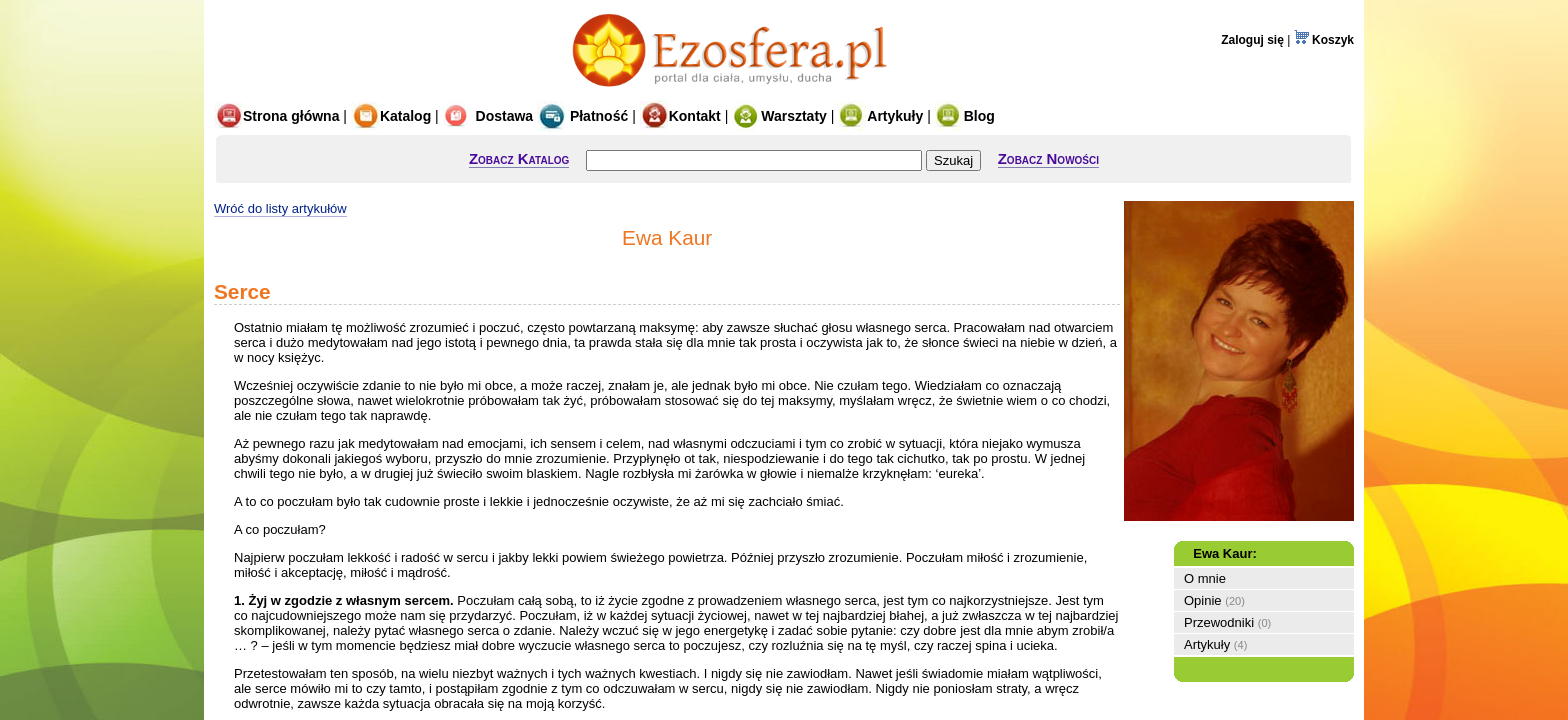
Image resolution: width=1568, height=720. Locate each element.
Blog (965, 116)
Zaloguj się (1252, 40)
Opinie (1203, 600)
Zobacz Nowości (1048, 158)
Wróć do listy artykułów (280, 208)
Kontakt (680, 116)
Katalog (391, 116)
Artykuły (880, 116)
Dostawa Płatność (536, 116)
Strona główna (276, 116)
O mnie (1205, 578)
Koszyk (1324, 40)
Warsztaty (779, 116)
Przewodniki (1219, 622)
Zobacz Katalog (519, 158)
